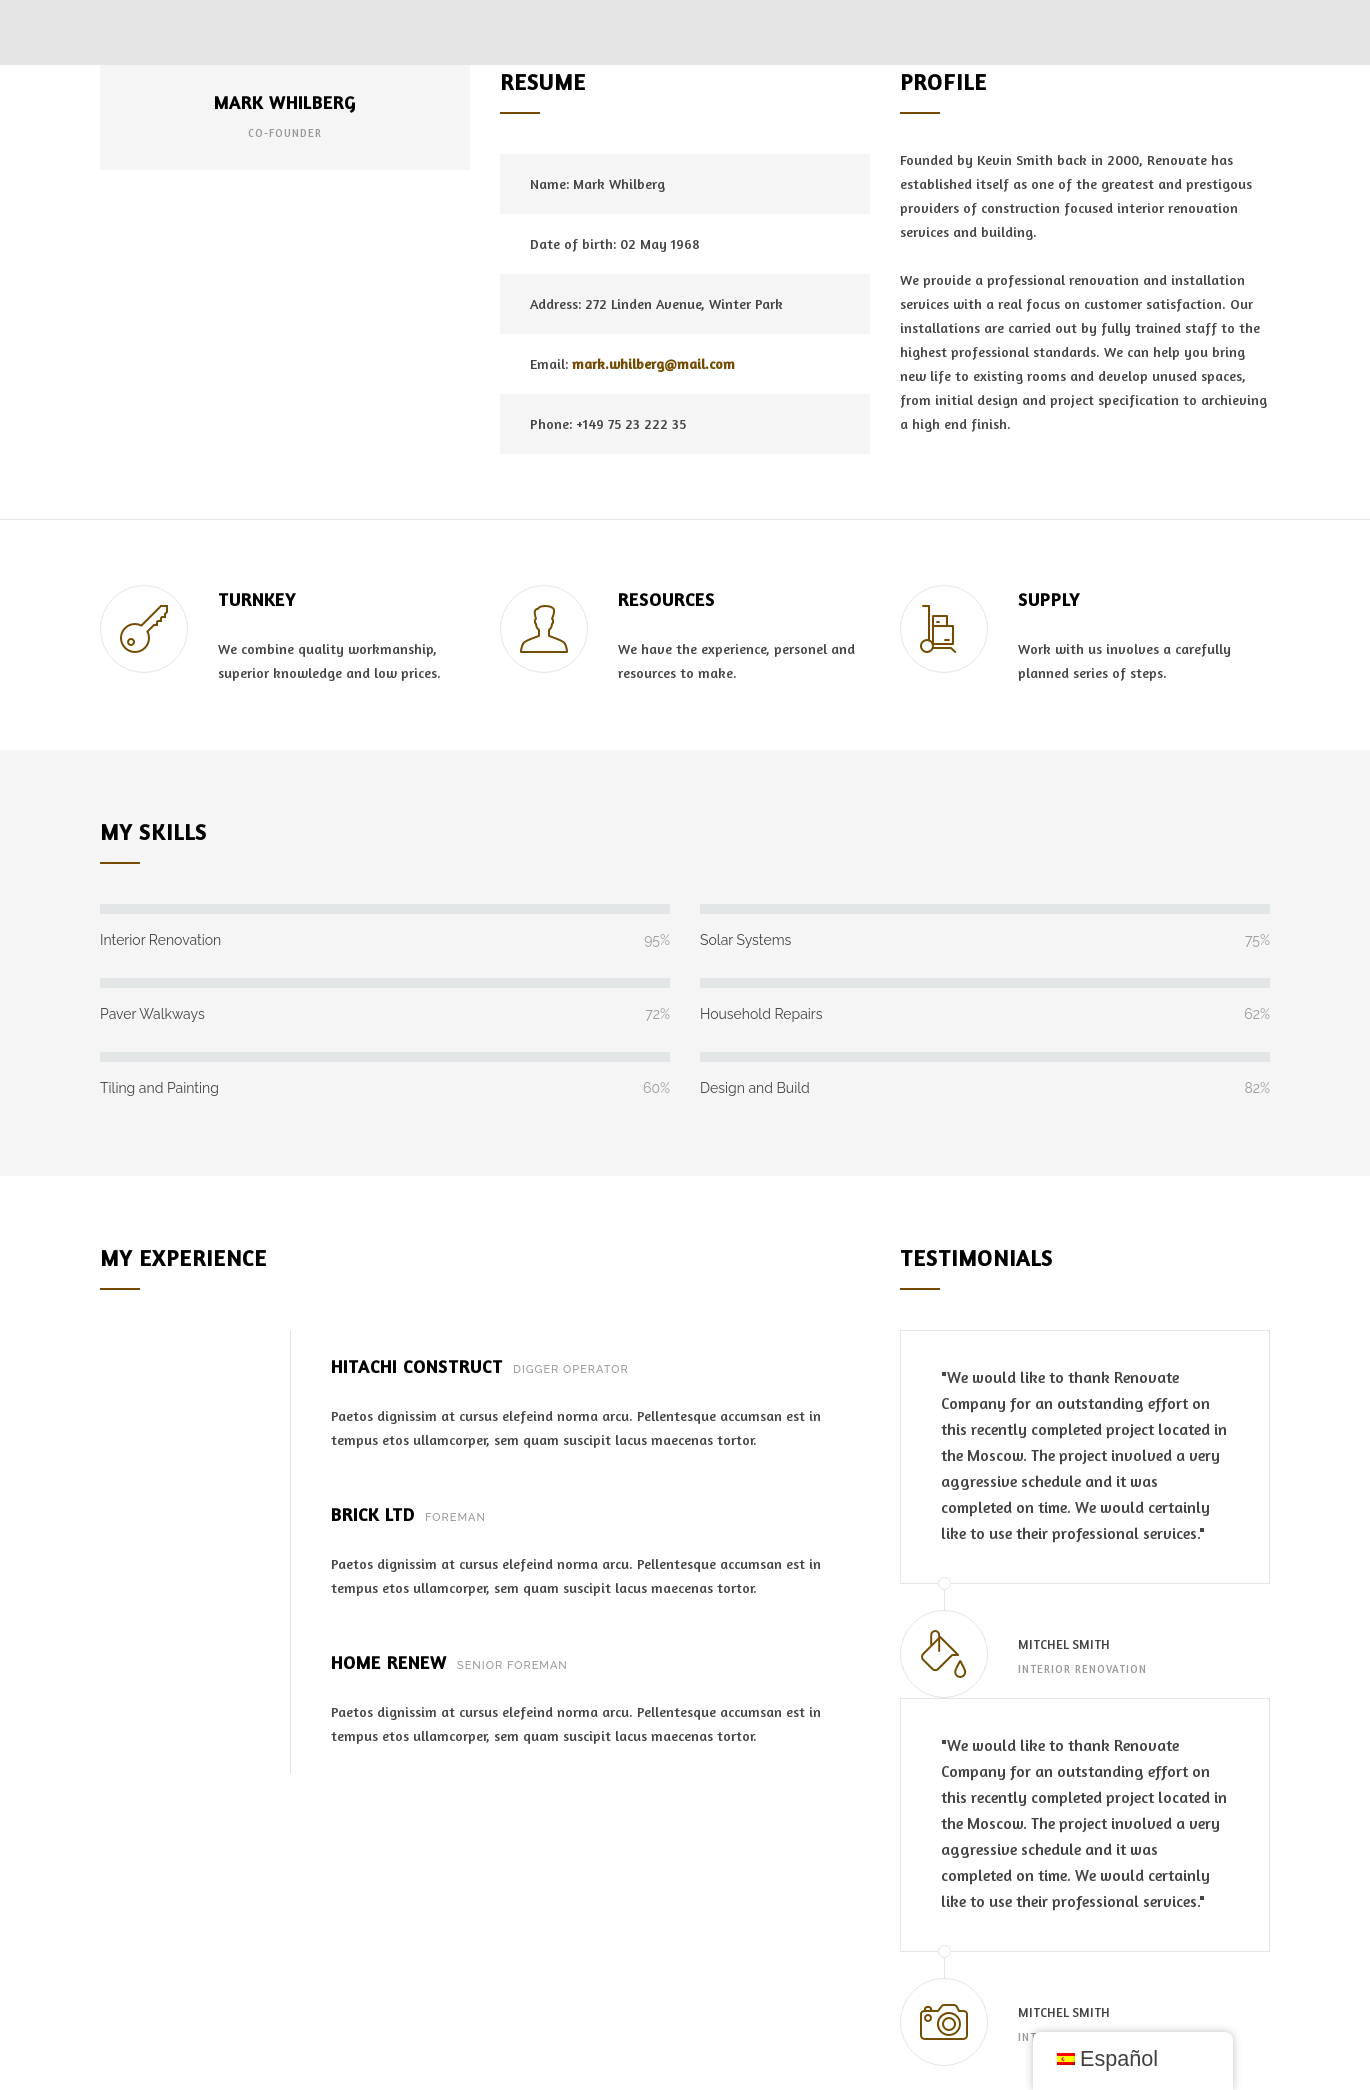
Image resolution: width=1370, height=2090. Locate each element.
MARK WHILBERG (285, 102)
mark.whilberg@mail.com (653, 363)
